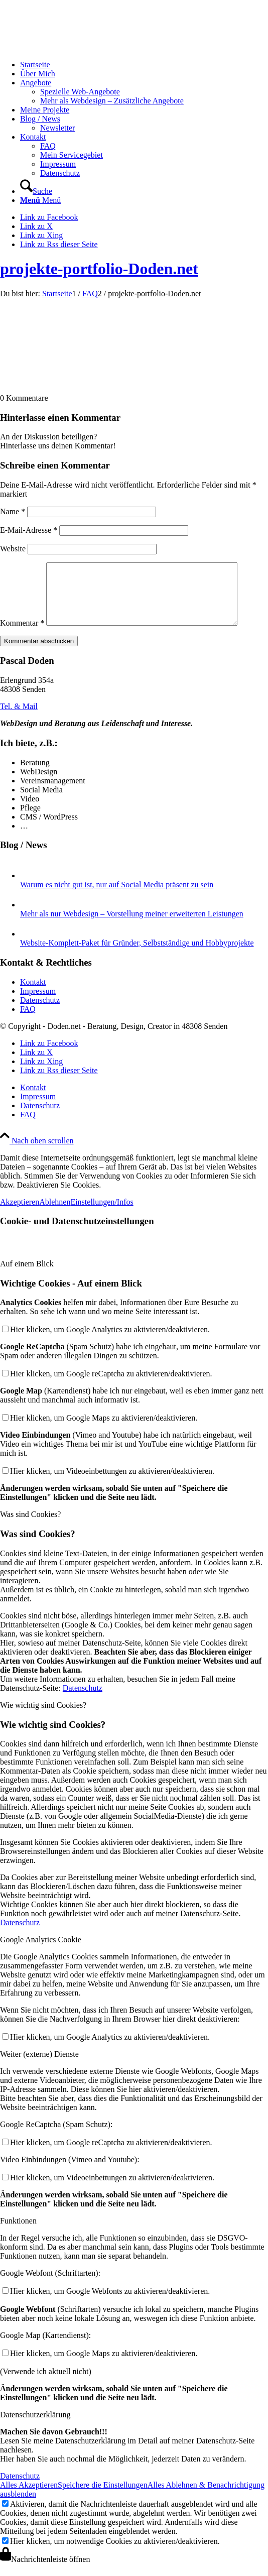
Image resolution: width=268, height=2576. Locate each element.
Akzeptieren (19, 1214)
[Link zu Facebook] (49, 217)
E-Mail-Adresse (28, 530)
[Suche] (36, 191)
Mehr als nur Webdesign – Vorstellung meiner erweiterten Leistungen (131, 925)
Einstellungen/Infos (101, 1214)
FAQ (28, 1021)
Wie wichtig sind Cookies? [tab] (43, 1717)
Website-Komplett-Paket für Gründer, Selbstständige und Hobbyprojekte (137, 955)
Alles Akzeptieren (29, 2497)
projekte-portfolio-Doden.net (99, 269)
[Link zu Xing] (41, 235)
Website (13, 548)
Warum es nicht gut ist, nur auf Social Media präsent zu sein (116, 896)
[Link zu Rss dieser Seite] (59, 244)
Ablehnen (54, 1214)
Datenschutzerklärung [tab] (35, 2426)
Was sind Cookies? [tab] (30, 1526)
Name (12, 511)
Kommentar (22, 635)
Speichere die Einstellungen (103, 2497)
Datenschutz (40, 1012)
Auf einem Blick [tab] (27, 1275)
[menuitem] (144, 64)
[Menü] (40, 200)
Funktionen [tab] (18, 2233)
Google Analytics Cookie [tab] (40, 1951)
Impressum (38, 1003)
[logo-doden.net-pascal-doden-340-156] (75, 47)
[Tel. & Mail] (19, 718)
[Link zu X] (36, 226)
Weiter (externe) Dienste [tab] (39, 2066)
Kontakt (33, 994)
